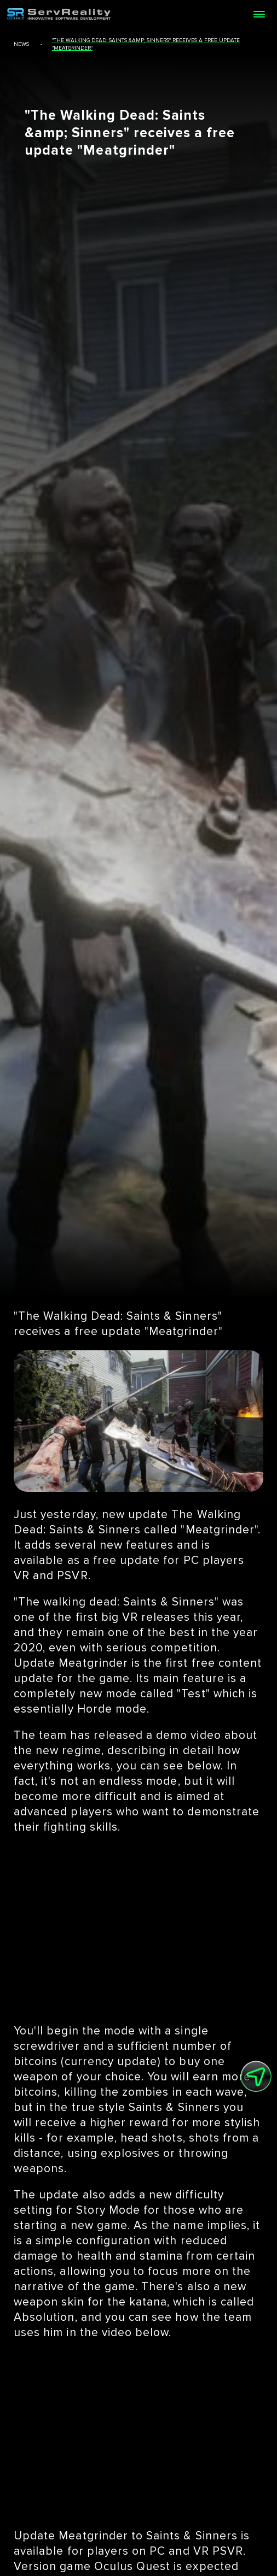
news (21, 44)
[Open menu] (259, 14)
